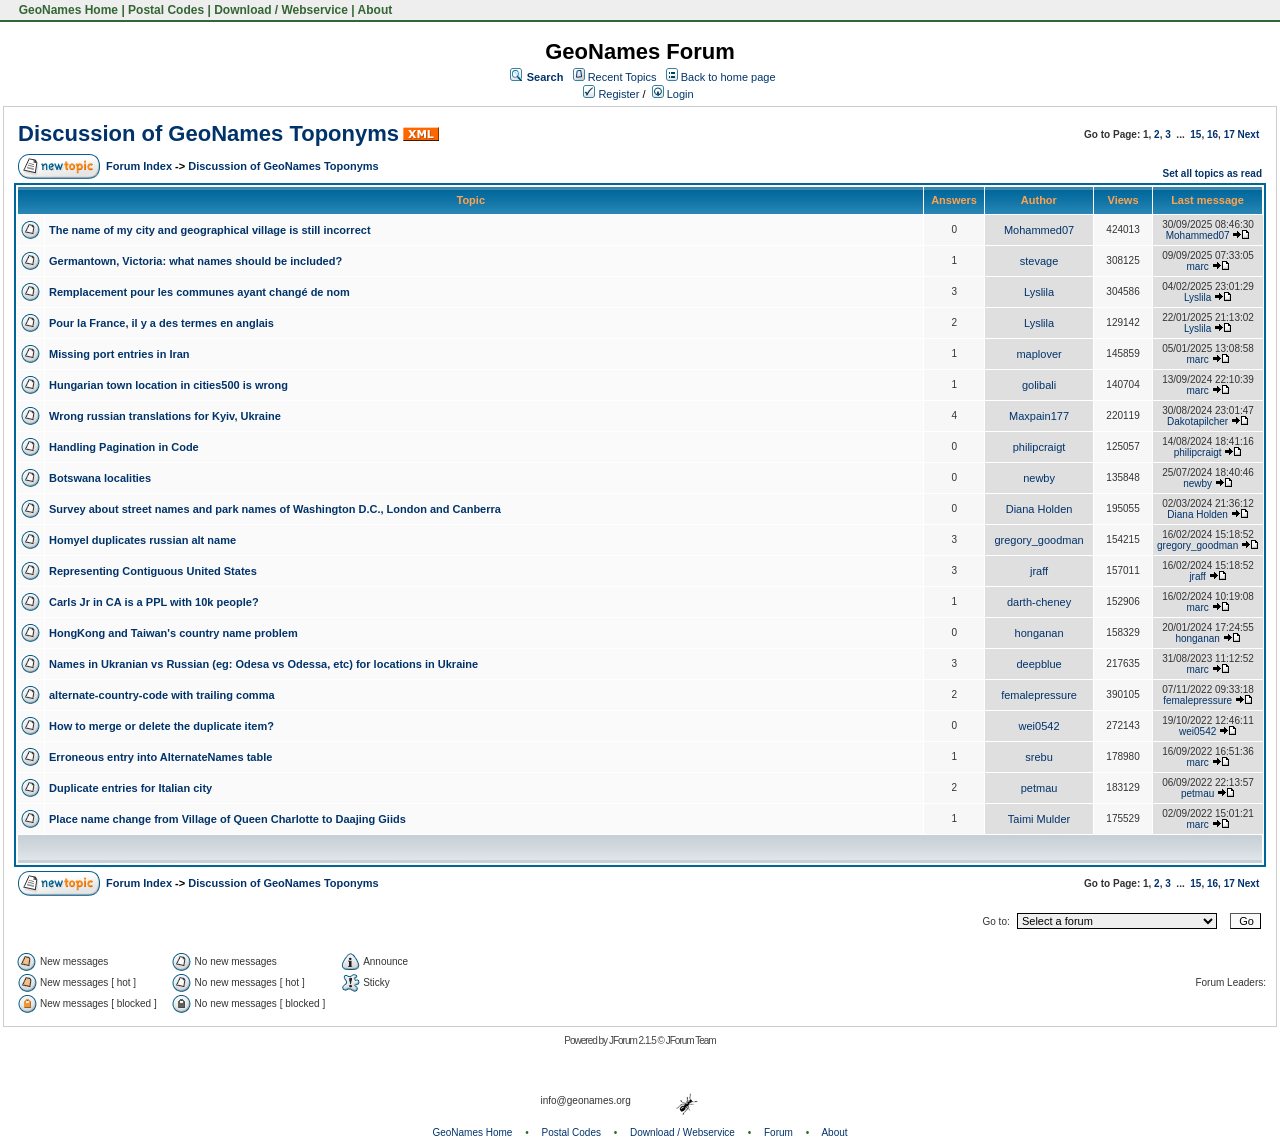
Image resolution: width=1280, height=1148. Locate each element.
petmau (1039, 788)
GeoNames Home (66, 10)
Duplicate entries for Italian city (130, 788)
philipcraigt (1039, 447)
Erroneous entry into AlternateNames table (160, 757)
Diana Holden (1039, 509)
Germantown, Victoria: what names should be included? (195, 261)
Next (1249, 134)
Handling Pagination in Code (124, 447)
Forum (778, 1132)
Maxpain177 (1039, 416)
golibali (1039, 385)
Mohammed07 (1039, 230)
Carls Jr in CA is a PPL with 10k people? (154, 602)
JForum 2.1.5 (633, 1040)
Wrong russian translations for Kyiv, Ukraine (165, 416)
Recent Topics (622, 77)
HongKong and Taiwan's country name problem (173, 633)
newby (1039, 478)
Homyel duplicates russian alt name (142, 540)
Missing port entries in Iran (119, 354)
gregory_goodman (1038, 540)
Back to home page (728, 77)
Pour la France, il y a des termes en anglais (161, 323)
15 (1195, 134)
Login (673, 94)
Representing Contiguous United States (153, 571)
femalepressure (1039, 695)
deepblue (1038, 664)
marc (1198, 266)
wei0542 (1039, 726)
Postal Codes (166, 10)
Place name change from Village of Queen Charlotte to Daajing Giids (227, 819)
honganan (1039, 633)
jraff (1039, 571)
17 (1229, 134)
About (375, 10)
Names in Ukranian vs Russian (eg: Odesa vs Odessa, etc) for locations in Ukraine (263, 664)
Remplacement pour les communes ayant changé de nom (199, 292)
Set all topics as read (1213, 173)
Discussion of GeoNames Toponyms (208, 133)
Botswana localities (100, 478)
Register (611, 94)
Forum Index (139, 166)
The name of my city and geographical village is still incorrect (210, 230)
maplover (1038, 354)
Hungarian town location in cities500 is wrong (168, 385)
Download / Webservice (281, 10)
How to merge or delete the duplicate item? (161, 726)
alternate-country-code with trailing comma (162, 695)
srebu (1039, 757)
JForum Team (691, 1040)
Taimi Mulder (1039, 819)
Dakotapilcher (1197, 421)
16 (1212, 134)
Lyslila (1039, 292)
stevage (1039, 261)
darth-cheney (1039, 602)
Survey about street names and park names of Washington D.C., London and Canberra (275, 509)
